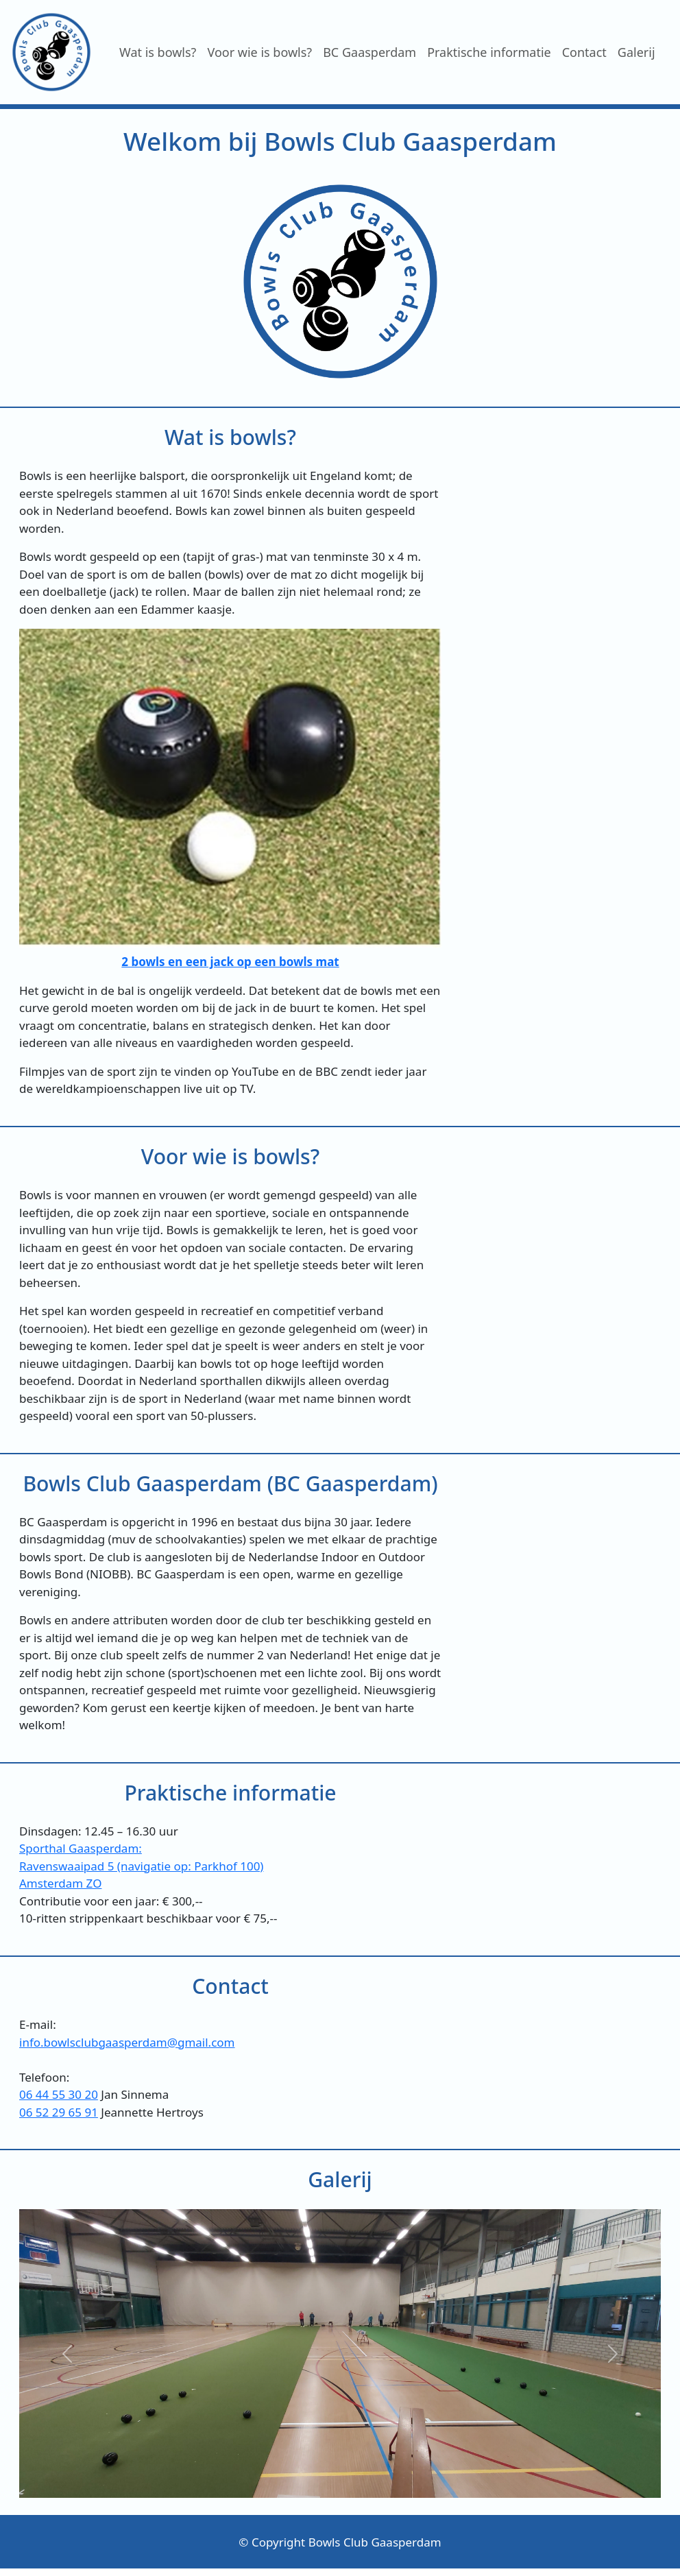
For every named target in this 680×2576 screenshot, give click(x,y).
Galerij (636, 52)
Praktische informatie (489, 52)
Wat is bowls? (157, 52)
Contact (584, 52)
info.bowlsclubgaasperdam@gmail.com (127, 2042)
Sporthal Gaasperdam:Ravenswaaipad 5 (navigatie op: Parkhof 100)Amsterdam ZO (141, 1865)
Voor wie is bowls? (259, 52)
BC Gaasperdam (369, 52)
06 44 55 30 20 (58, 2094)
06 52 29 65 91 (58, 2112)
